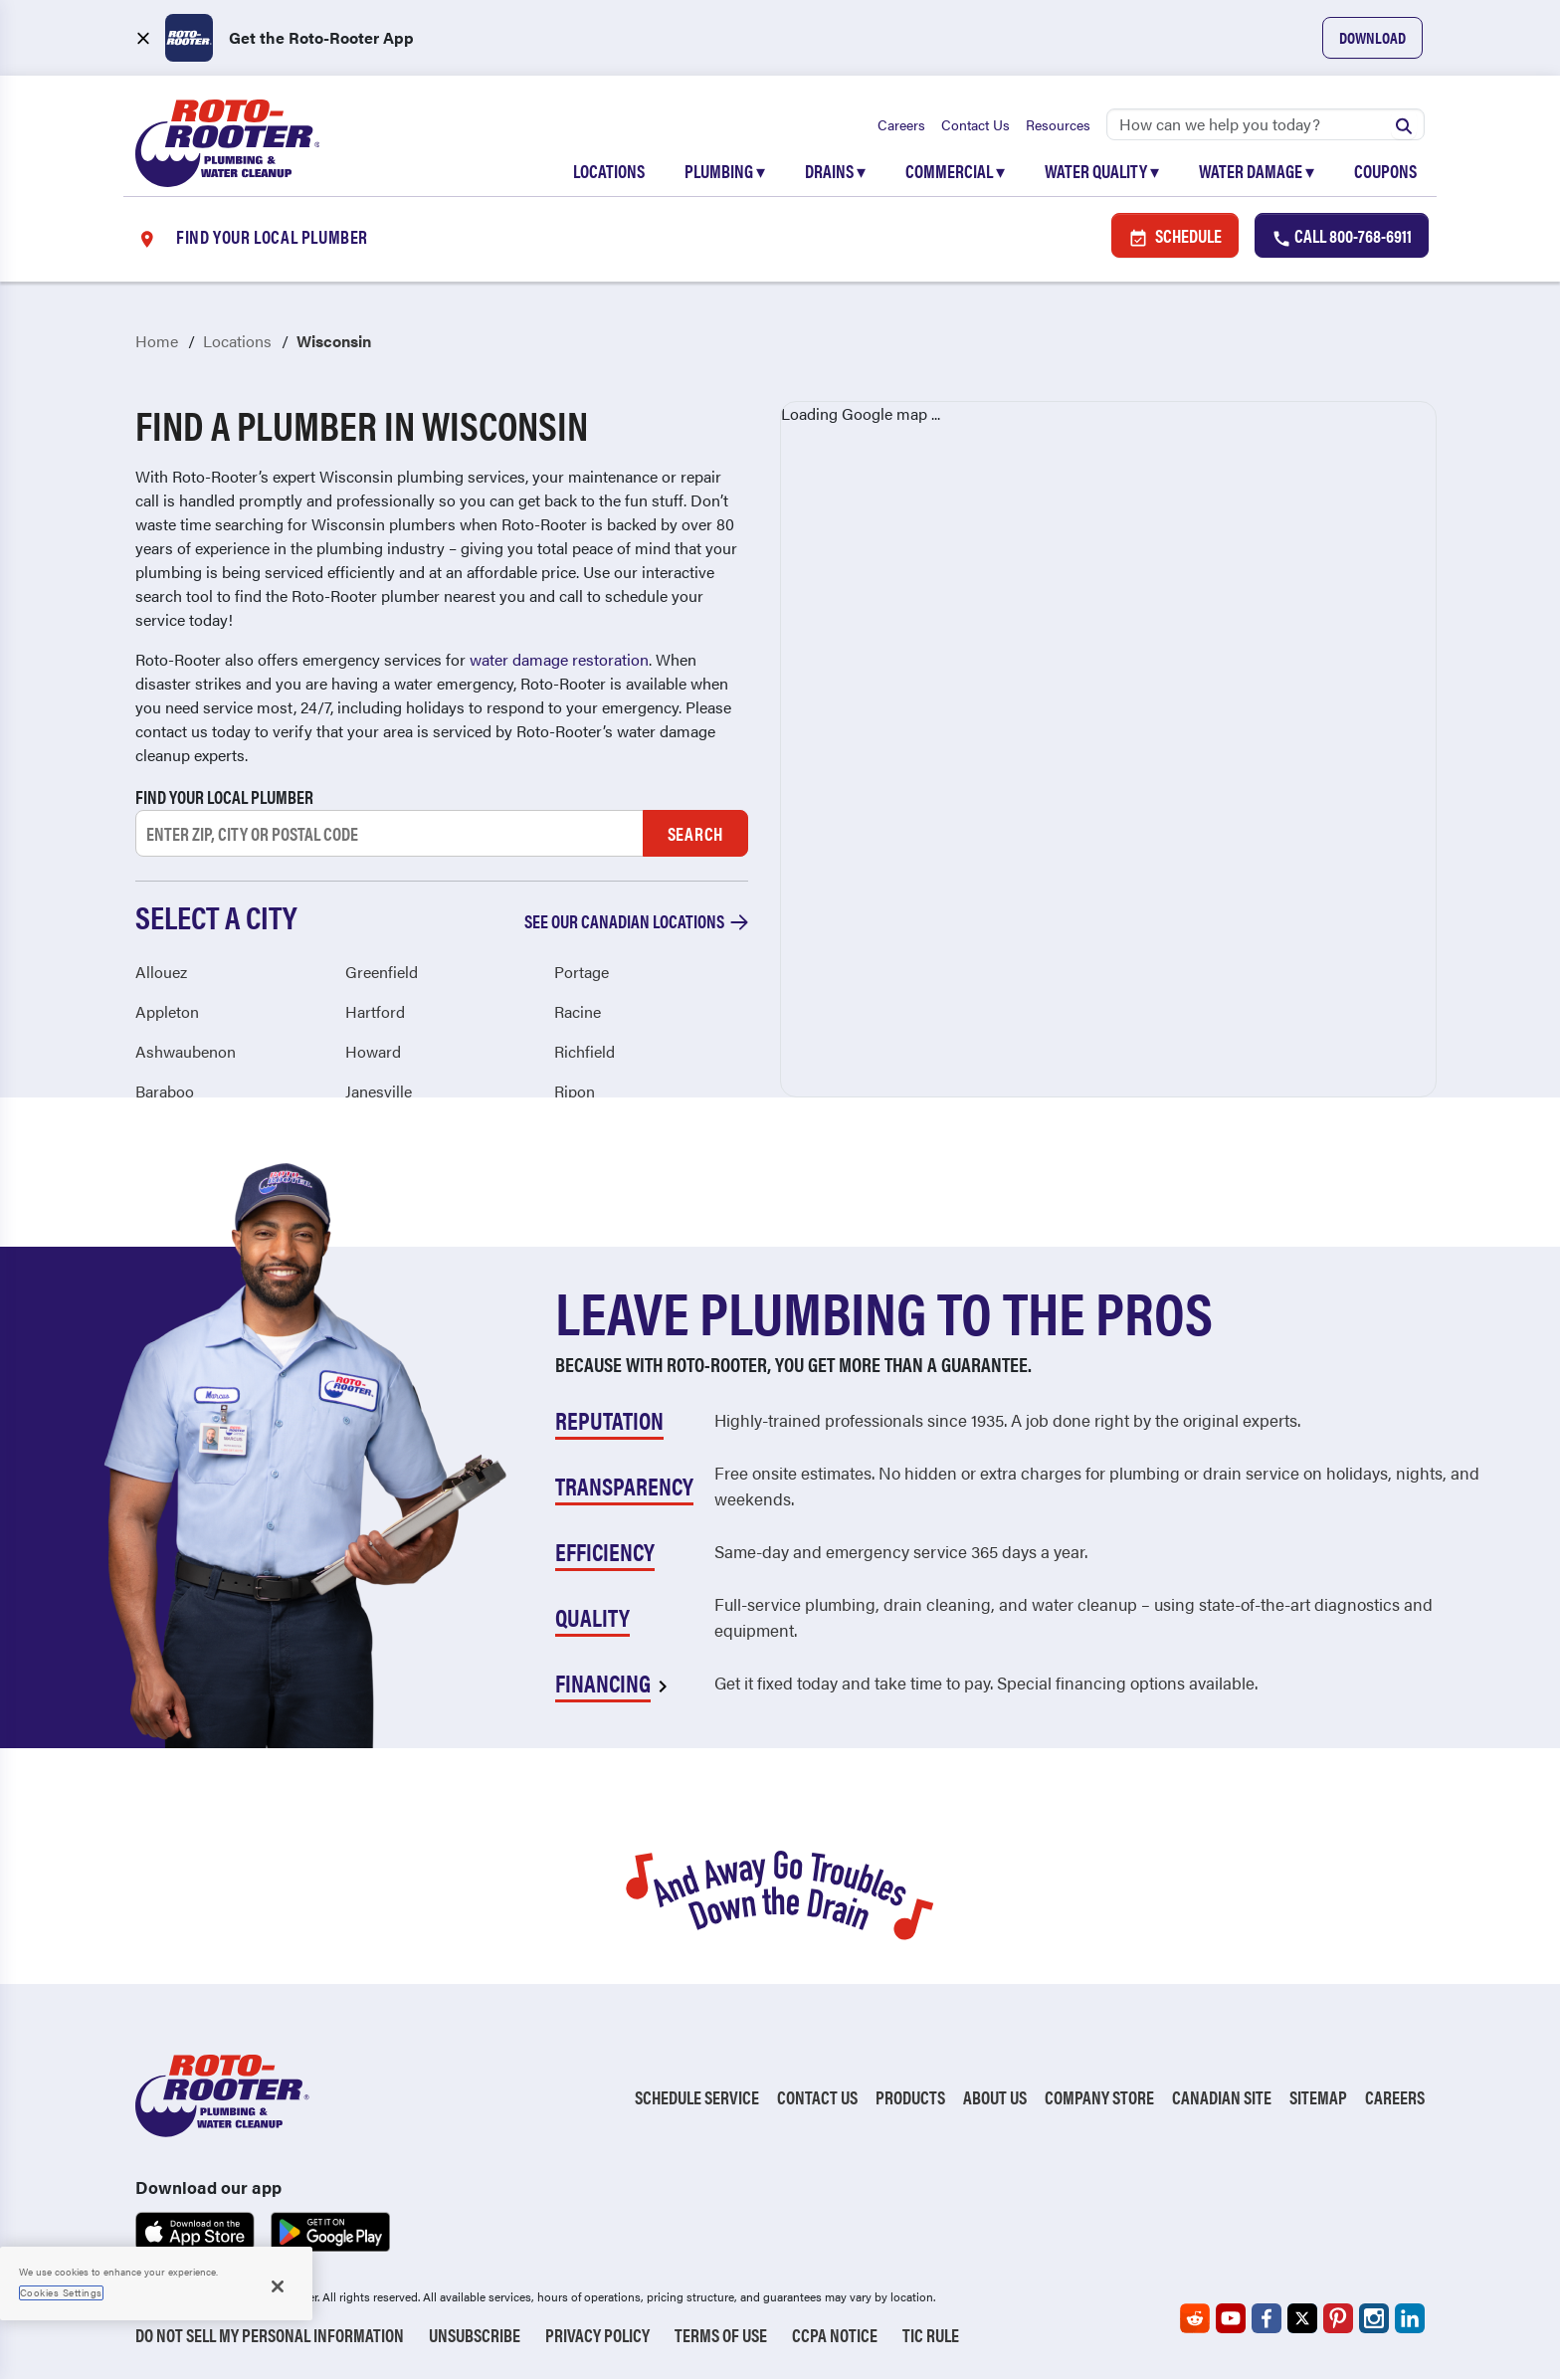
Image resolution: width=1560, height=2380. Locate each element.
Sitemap (1318, 2096)
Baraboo (164, 1091)
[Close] (277, 2286)
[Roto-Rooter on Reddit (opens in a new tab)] (1195, 2319)
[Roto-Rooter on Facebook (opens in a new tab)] (1266, 2319)
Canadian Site (1221, 2096)
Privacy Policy (597, 2335)
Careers (901, 124)
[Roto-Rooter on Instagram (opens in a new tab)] (1374, 2319)
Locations (609, 170)
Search (695, 833)
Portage (581, 971)
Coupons (1385, 170)
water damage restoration (559, 660)
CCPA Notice (835, 2335)
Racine (577, 1011)
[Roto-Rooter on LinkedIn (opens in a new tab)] (1410, 2319)
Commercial (955, 170)
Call (1341, 236)
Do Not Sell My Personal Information (269, 2335)
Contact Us (975, 124)
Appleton (167, 1011)
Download (1372, 37)
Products (910, 2096)
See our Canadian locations (636, 921)
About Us (995, 2096)
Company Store (1099, 2096)
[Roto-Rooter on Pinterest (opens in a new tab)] (1338, 2319)
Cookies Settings (61, 2292)
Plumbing (724, 170)
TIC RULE (930, 2335)
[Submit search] (1404, 124)
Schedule (1175, 236)
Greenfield (381, 971)
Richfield (584, 1051)
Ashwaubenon (185, 1051)
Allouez (161, 971)
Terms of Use (721, 2335)
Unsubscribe (474, 2335)
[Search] (1265, 124)
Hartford (375, 1011)
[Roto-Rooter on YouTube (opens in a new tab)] (1231, 2319)
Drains (835, 170)
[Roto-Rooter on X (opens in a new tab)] (1302, 2319)
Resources (1058, 124)
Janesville (378, 1091)
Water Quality (1102, 170)
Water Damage (1256, 170)
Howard (373, 1051)
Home (156, 341)
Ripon (574, 1091)
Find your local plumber (224, 797)
